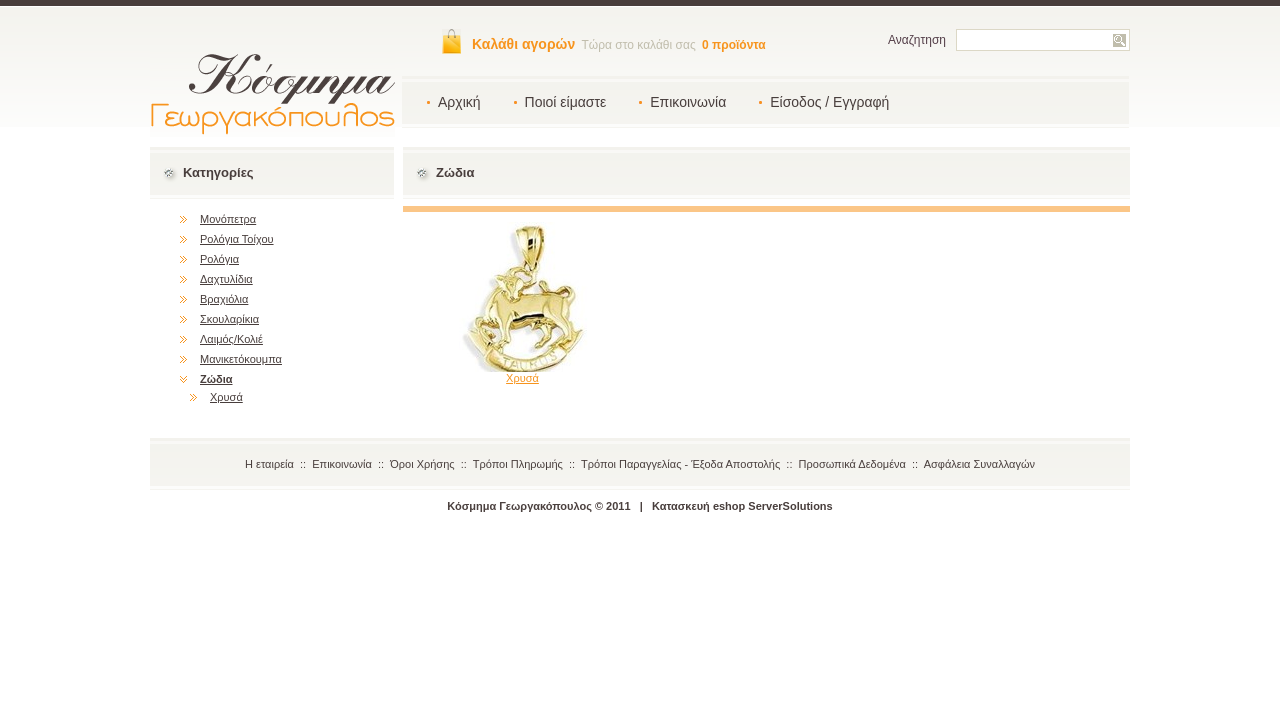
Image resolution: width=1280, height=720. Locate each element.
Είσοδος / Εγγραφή (829, 102)
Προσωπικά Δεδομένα (852, 464)
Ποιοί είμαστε (566, 102)
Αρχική (459, 102)
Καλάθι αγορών (523, 44)
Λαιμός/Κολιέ (231, 339)
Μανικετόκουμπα (241, 359)
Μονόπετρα (228, 219)
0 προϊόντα (734, 45)
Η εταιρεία (269, 464)
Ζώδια (216, 379)
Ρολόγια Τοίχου (237, 239)
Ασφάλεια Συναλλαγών (979, 464)
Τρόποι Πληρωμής (518, 464)
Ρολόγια (219, 259)
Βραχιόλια (224, 299)
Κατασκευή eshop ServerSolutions (742, 506)
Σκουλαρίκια (229, 319)
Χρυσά (226, 397)
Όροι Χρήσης (422, 464)
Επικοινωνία (688, 102)
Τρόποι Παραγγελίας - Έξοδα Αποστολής (680, 464)
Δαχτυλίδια (226, 279)
